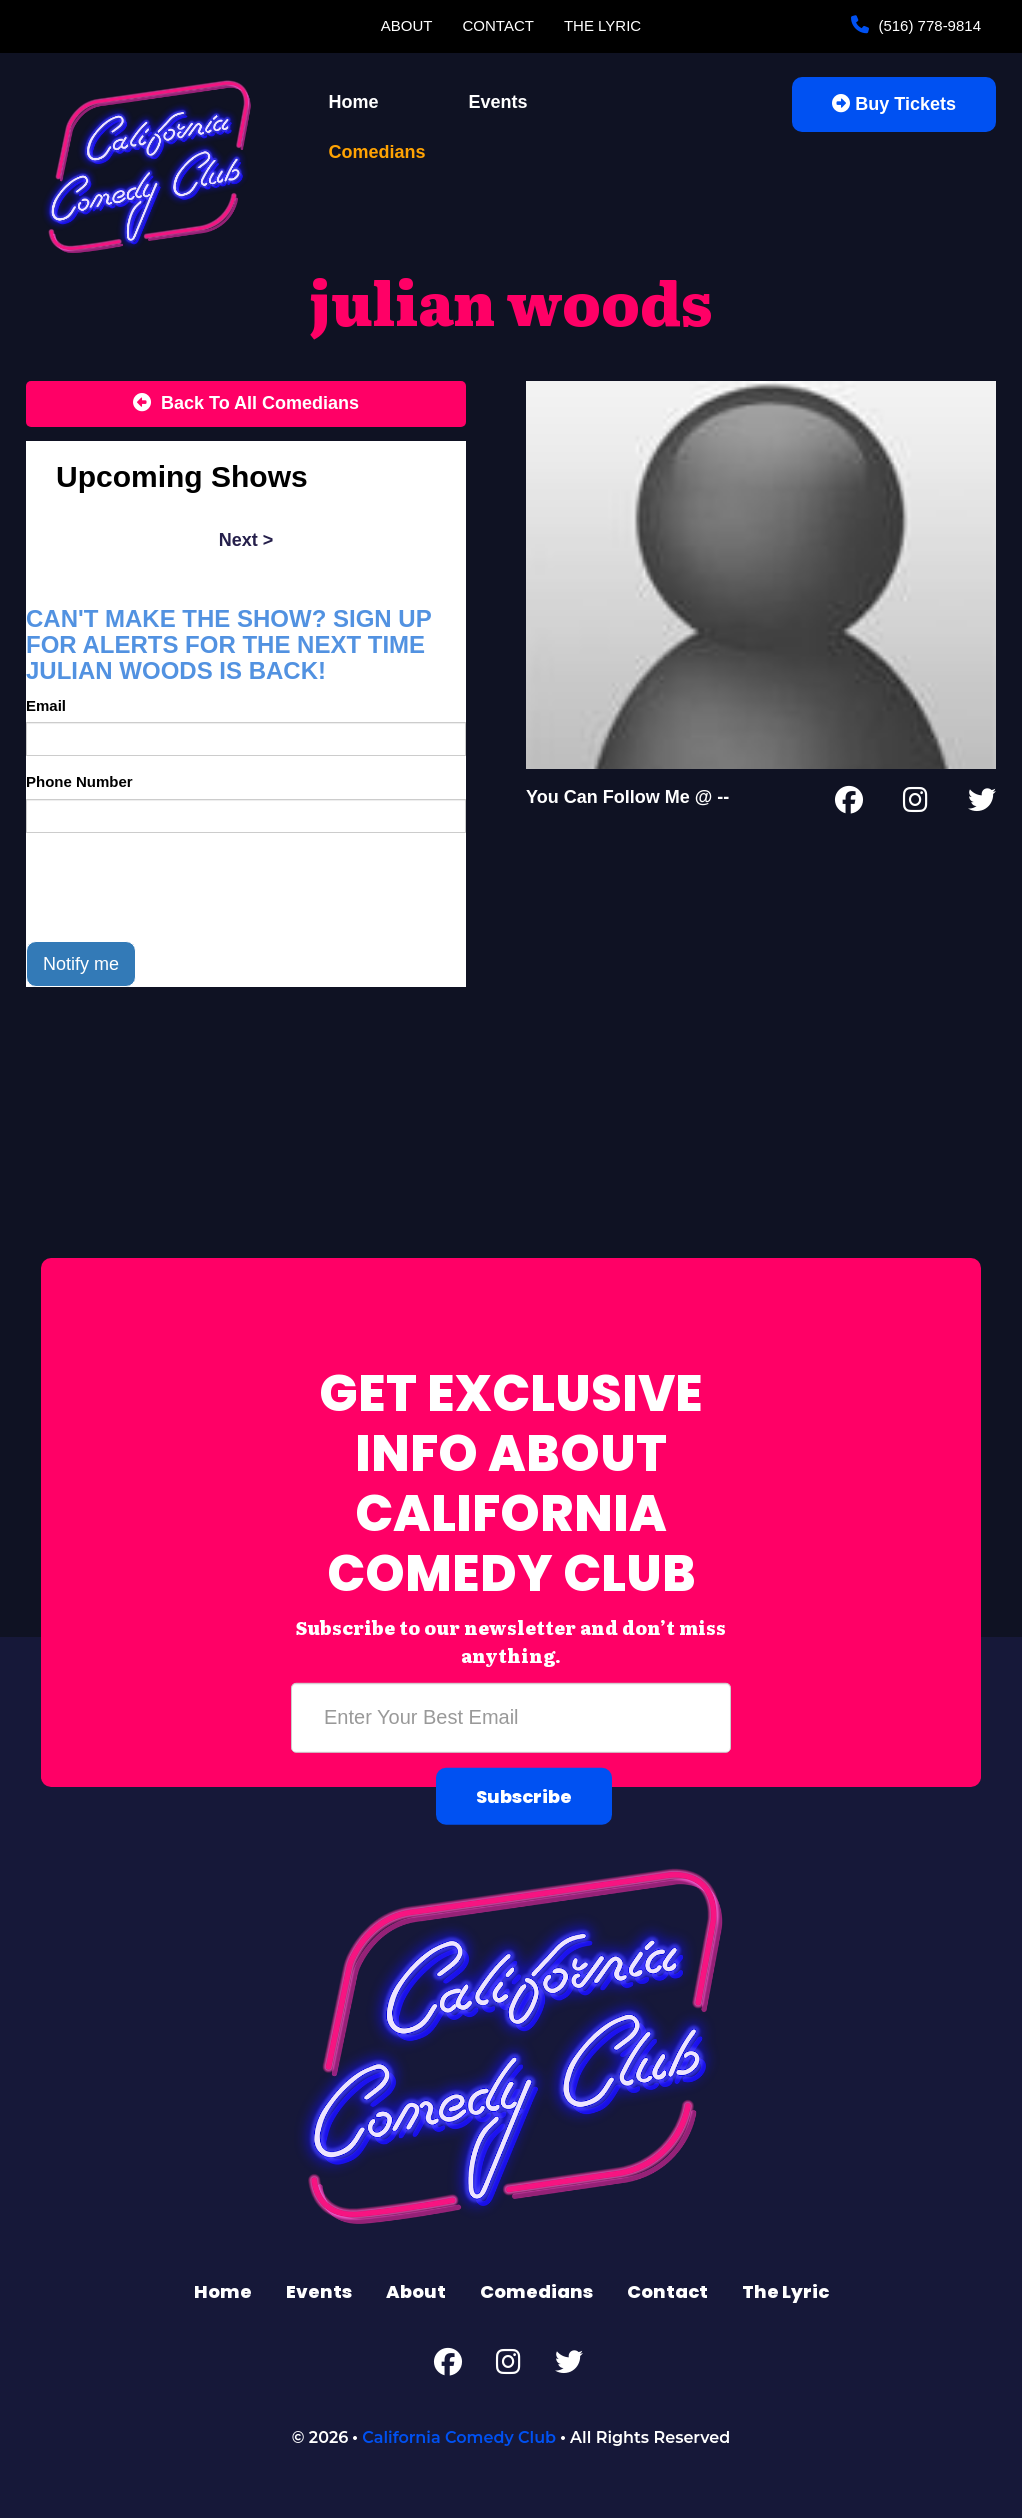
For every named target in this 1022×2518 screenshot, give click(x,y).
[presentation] (178, 887)
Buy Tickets (894, 104)
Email (46, 705)
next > (246, 540)
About (407, 25)
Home (354, 102)
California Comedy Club (459, 2437)
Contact (498, 25)
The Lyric (602, 25)
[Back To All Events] (246, 404)
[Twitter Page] (982, 804)
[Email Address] (511, 1718)
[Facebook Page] (849, 804)
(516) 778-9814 (927, 25)
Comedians (377, 152)
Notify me (81, 964)
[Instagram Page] (915, 804)
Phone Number (79, 781)
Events (498, 102)
